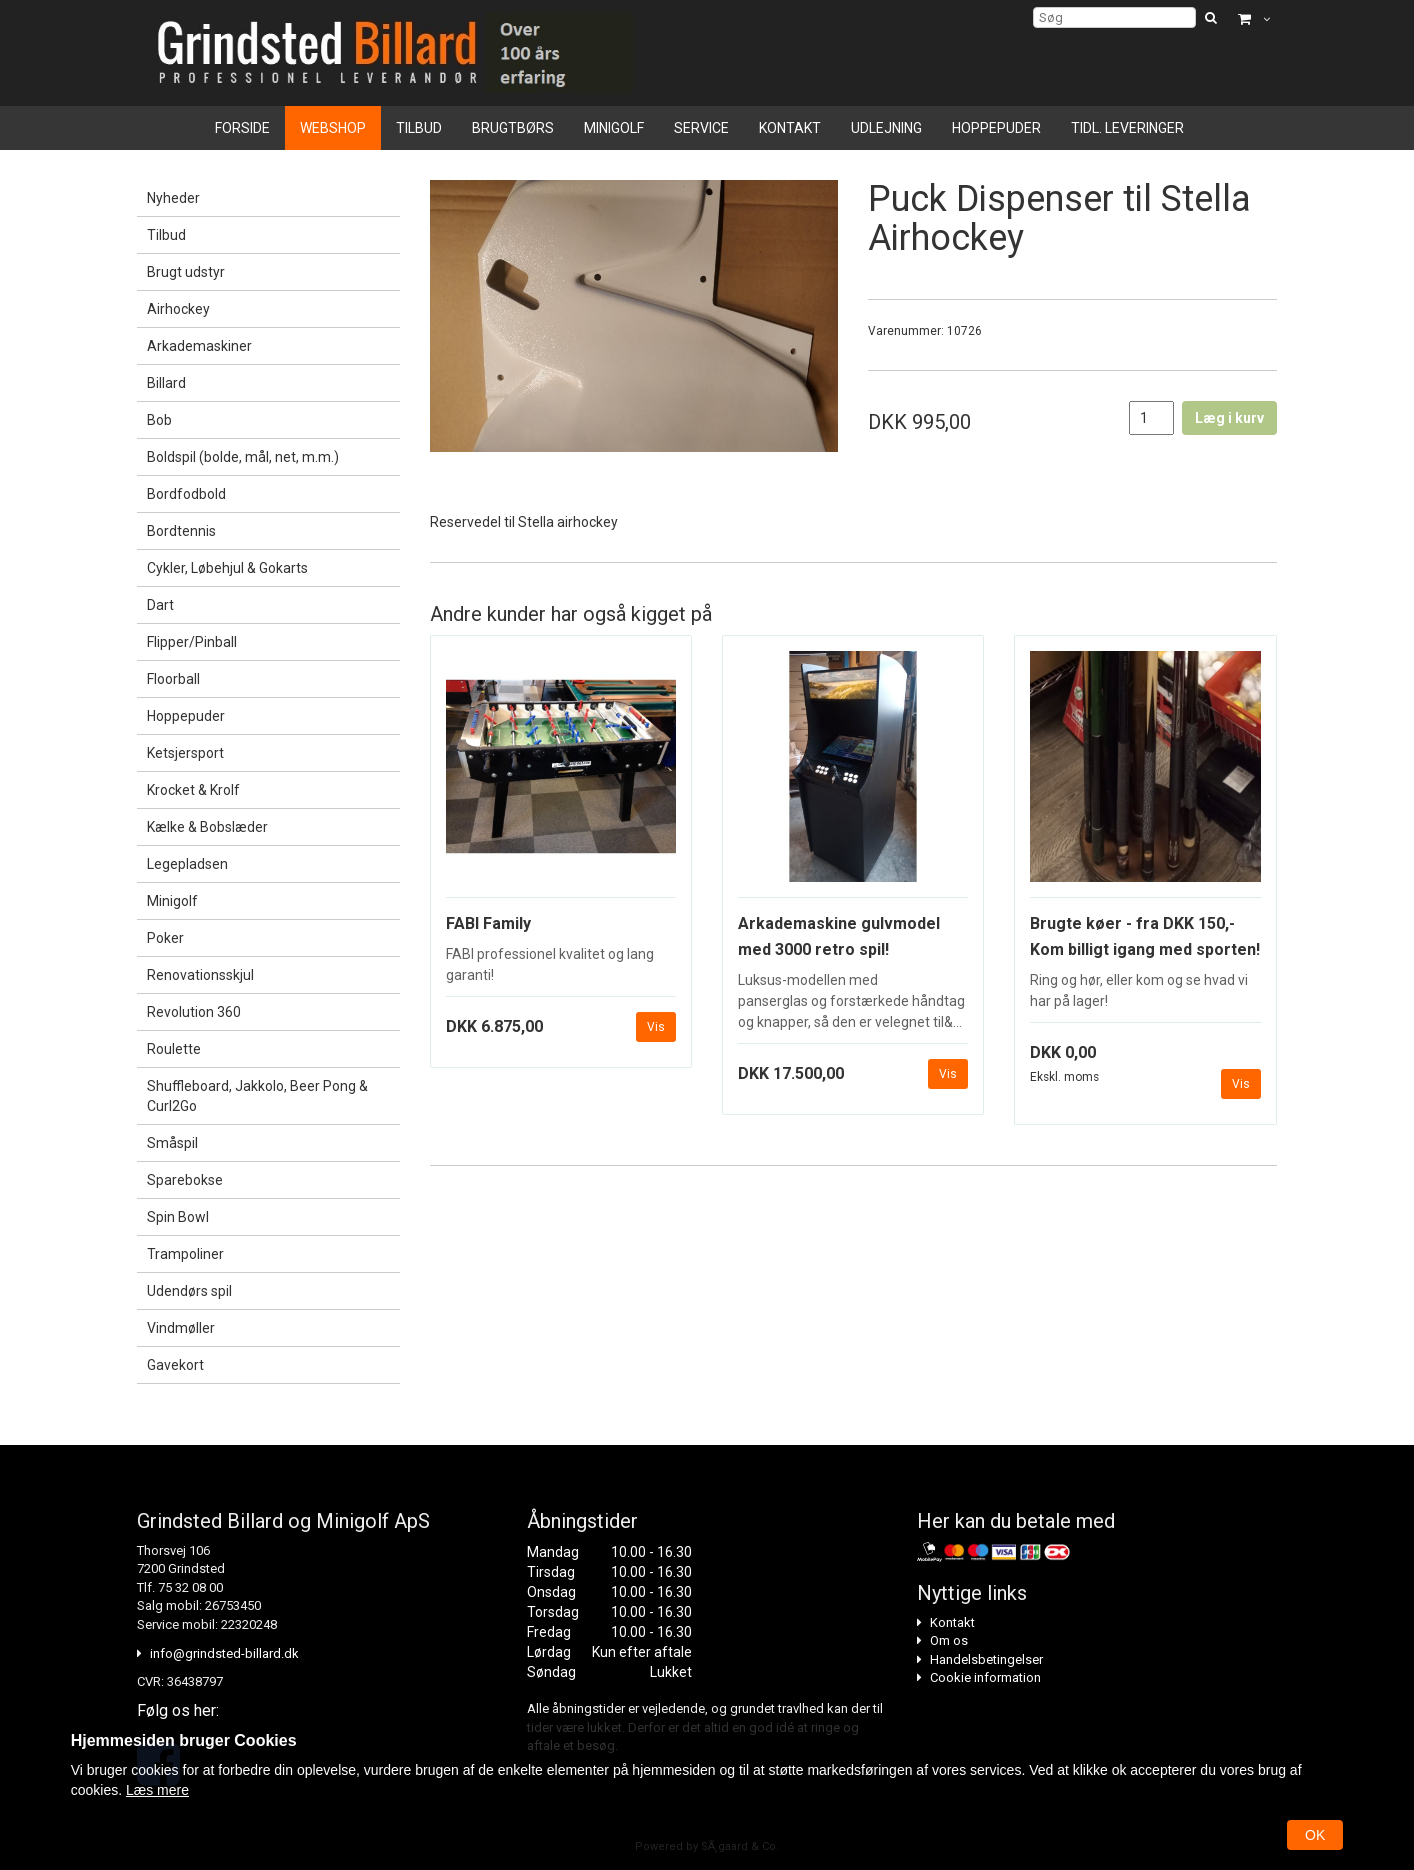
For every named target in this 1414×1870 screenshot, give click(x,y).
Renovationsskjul (200, 975)
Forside (242, 128)
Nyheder (173, 198)
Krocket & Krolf (193, 790)
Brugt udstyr (186, 272)
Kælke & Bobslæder (207, 827)
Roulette (174, 1049)
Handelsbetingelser (986, 1659)
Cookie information (985, 1677)
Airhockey (178, 309)
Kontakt (790, 128)
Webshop (333, 128)
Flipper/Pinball (192, 642)
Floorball (173, 679)
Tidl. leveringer (1127, 128)
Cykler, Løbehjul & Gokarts (227, 568)
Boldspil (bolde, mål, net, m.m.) (243, 457)
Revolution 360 (194, 1012)
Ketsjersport (185, 753)
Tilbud (419, 128)
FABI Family (488, 923)
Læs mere (157, 1790)
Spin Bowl (178, 1217)
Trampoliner (185, 1254)
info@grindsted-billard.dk (224, 1653)
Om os (949, 1640)
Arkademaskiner (199, 346)
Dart (160, 605)
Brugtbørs (513, 128)
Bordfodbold (186, 494)
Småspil (172, 1143)
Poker (165, 938)
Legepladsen (187, 864)
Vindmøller (181, 1328)
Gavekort (175, 1365)
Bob (159, 420)
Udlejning (886, 128)
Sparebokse (185, 1180)
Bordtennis (181, 531)
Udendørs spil (189, 1291)
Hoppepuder (996, 128)
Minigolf (614, 128)
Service (701, 128)
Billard (166, 383)
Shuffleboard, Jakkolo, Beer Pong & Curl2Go (257, 1096)
